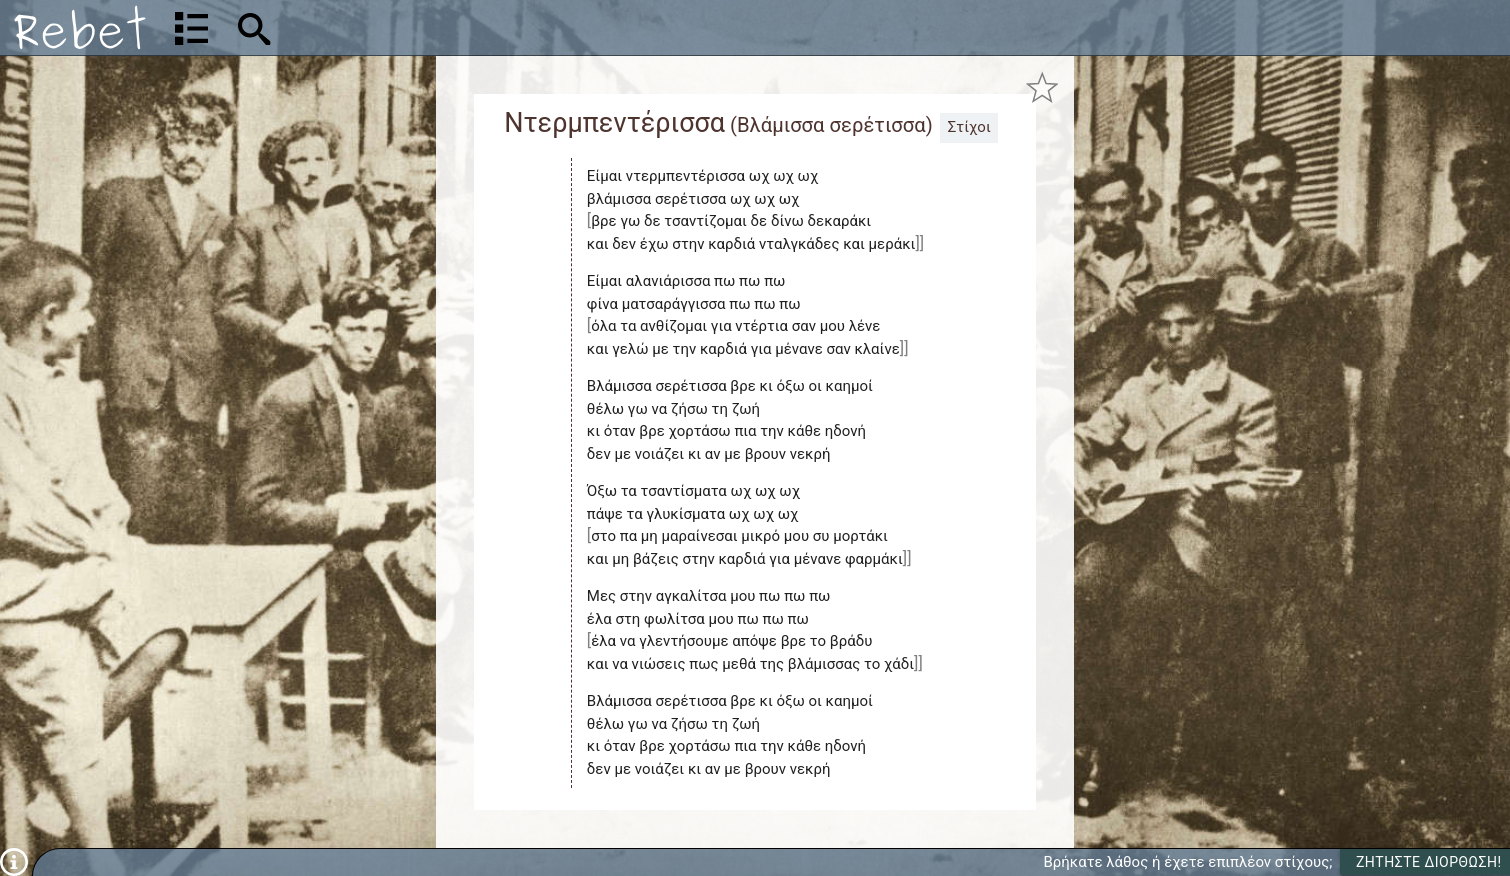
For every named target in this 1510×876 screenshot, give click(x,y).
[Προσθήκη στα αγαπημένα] (1042, 87)
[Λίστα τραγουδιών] (191, 28)
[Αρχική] (80, 27)
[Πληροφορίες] (14, 861)
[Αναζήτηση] (386, 27)
